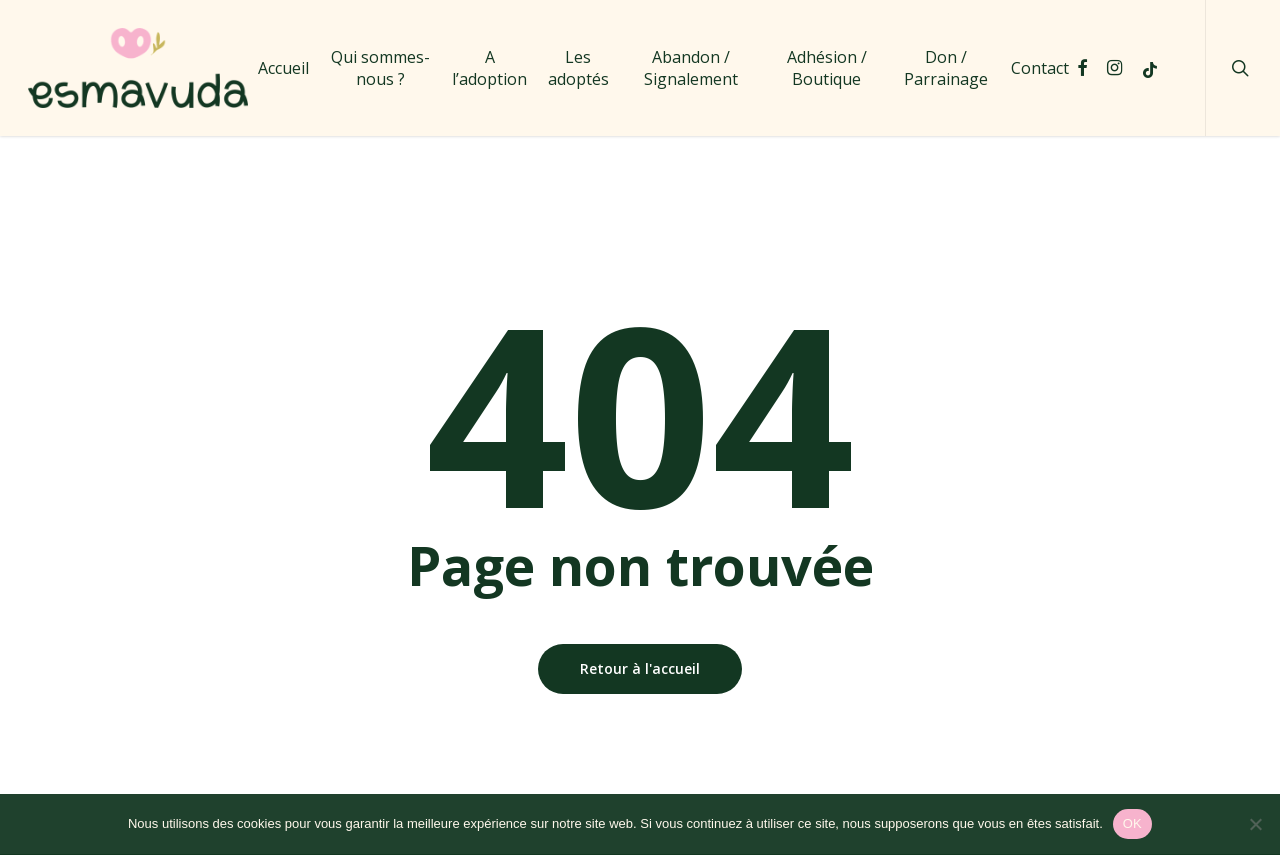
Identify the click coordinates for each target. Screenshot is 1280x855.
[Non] (1255, 824)
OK (1132, 823)
